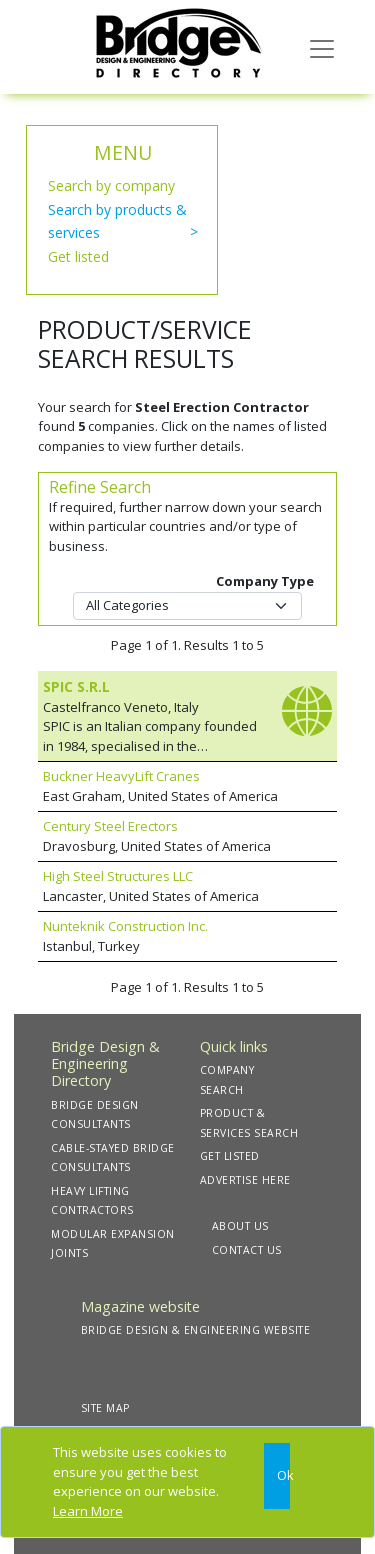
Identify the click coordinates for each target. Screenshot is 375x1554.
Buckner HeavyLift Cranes (121, 776)
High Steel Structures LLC (118, 876)
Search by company (111, 185)
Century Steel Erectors (110, 826)
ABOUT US (240, 1226)
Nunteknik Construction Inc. (125, 926)
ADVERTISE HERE (245, 1180)
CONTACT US (247, 1250)
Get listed (78, 256)
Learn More (88, 1511)
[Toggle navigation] (322, 47)
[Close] (277, 1476)
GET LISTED (230, 1156)
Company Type (265, 581)
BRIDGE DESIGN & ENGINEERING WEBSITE (196, 1330)
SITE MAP (105, 1408)
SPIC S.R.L (76, 686)
